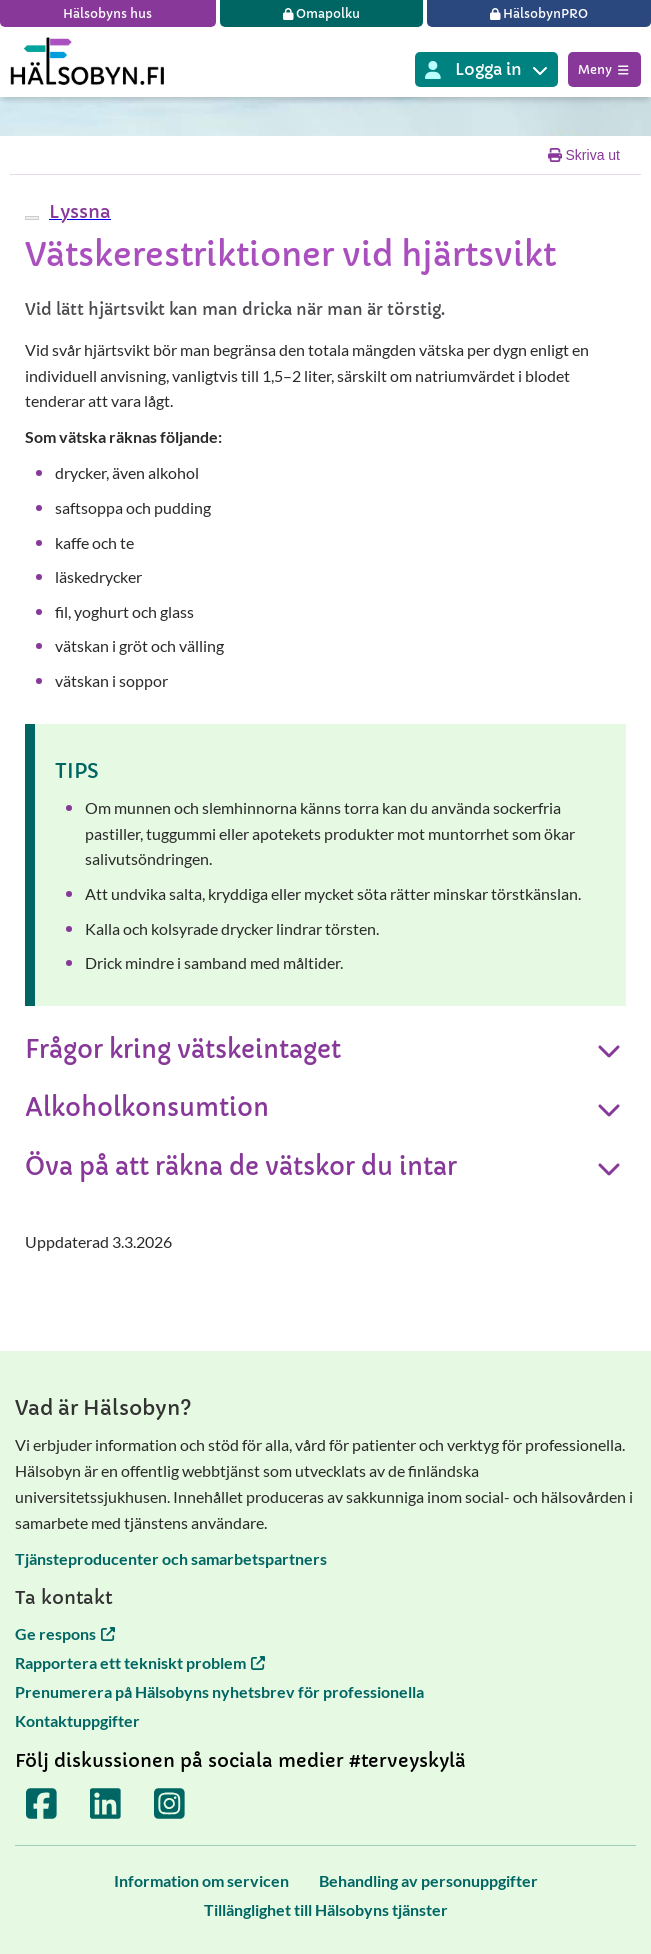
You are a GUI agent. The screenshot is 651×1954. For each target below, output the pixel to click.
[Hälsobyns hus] (108, 13)
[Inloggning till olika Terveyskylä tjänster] (486, 69)
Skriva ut (584, 155)
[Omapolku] (321, 13)
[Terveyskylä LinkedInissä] (106, 1803)
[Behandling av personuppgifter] (428, 1880)
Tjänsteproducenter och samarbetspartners (171, 1558)
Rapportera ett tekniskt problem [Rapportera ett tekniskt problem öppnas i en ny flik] (140, 1662)
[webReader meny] (32, 218)
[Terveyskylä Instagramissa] (170, 1803)
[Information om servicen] (201, 1880)
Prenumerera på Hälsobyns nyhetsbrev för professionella (219, 1691)
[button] (77, 211)
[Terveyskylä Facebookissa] (42, 1803)
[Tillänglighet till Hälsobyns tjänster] (326, 1909)
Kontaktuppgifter (77, 1720)
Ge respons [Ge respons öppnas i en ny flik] (65, 1633)
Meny (604, 69)
